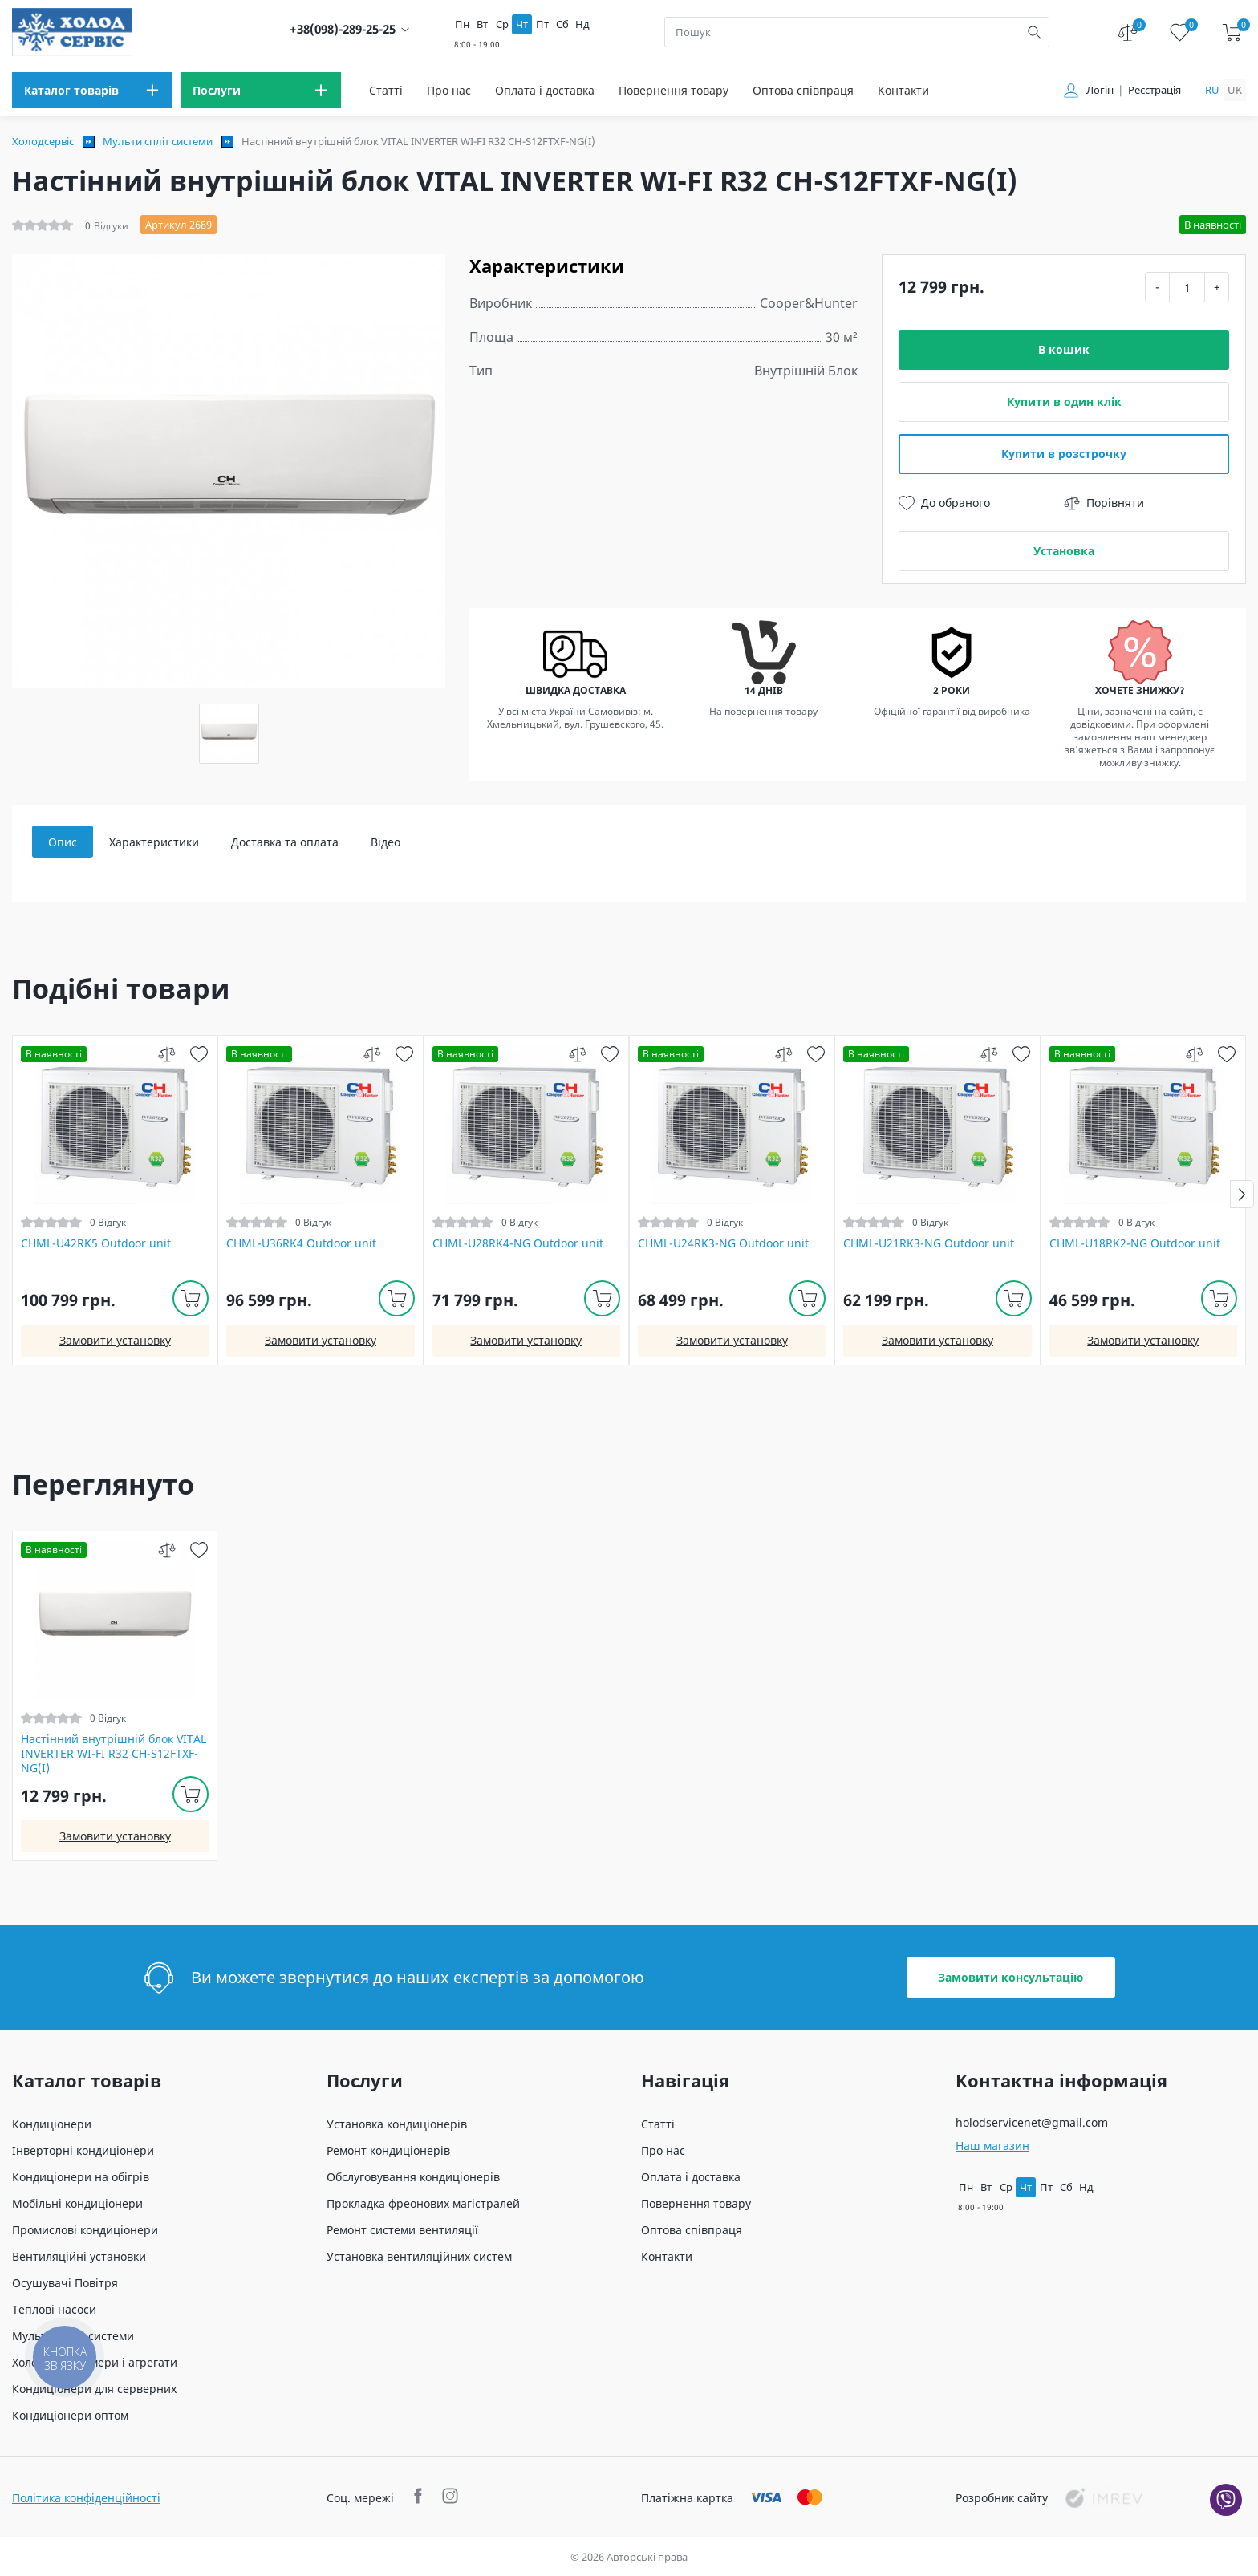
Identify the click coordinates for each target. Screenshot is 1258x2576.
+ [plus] (1217, 286)
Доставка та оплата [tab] (285, 842)
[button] (1242, 1194)
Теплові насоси (54, 2309)
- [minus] (1157, 286)
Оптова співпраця (803, 90)
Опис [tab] (62, 842)
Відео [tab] (385, 842)
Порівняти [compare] (1104, 503)
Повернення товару (673, 90)
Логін (1100, 90)
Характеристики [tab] (154, 842)
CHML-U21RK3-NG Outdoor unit (928, 1243)
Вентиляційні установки (79, 2256)
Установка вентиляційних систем (419, 2256)
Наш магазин (992, 2145)
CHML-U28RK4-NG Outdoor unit (517, 1243)
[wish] (199, 1054)
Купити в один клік (1064, 401)
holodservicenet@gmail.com (1032, 2122)
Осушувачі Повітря (65, 2282)
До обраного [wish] (944, 503)
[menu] (92, 90)
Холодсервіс (43, 141)
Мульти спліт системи (158, 141)
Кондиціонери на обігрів (80, 2177)
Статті (386, 90)
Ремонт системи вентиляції (402, 2229)
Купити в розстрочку (1063, 453)
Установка (1063, 550)
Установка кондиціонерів (397, 2124)
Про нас (449, 90)
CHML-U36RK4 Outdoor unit (301, 1243)
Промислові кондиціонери (85, 2229)
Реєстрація (1154, 90)
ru (1212, 90)
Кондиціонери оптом (70, 2415)
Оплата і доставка (545, 90)
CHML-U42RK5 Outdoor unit (96, 1243)
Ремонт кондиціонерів (388, 2150)
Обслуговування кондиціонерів (413, 2177)
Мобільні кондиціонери (77, 2203)
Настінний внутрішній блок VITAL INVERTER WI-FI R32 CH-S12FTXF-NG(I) (113, 1753)
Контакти (903, 90)
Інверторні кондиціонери (83, 2150)
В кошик (1064, 349)
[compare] (166, 1054)
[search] (1034, 32)
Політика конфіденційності (86, 2497)
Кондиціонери (51, 2124)
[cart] (1232, 32)
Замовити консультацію (1010, 1977)
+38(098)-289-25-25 (343, 29)
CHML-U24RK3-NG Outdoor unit (723, 1243)
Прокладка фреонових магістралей (423, 2203)
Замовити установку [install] (115, 1340)
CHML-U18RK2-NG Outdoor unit (1134, 1243)
